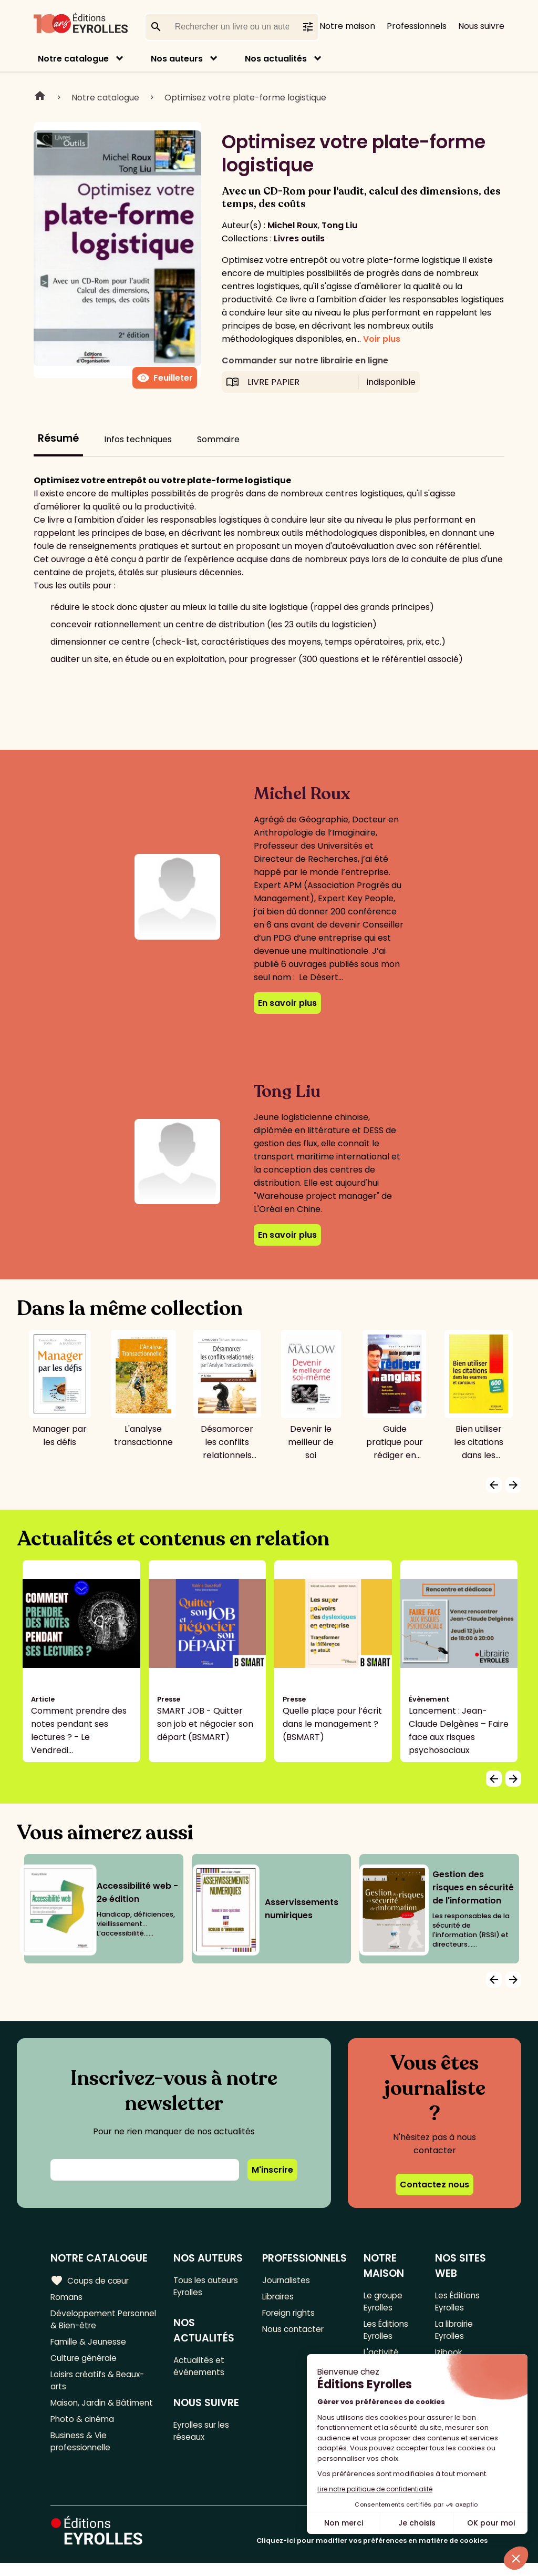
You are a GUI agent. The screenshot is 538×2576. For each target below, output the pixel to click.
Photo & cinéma (83, 2441)
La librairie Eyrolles (455, 2332)
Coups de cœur (90, 2280)
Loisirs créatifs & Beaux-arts (99, 2386)
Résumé (58, 438)
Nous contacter (294, 2332)
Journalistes (287, 2280)
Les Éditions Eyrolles (386, 2332)
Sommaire (218, 439)
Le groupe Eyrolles (383, 2302)
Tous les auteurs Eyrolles (207, 2286)
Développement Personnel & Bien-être (96, 2321)
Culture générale (85, 2363)
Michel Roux (292, 225)
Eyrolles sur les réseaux (204, 2435)
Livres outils (299, 238)
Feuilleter (165, 378)
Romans (67, 2298)
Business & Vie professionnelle (82, 2465)
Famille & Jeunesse (89, 2345)
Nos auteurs (177, 59)
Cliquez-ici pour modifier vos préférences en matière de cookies (372, 2553)
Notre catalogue (73, 59)
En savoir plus (287, 1003)
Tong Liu (339, 225)
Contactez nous (434, 2184)
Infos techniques (138, 439)
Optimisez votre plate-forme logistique (245, 97)
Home (40, 97)
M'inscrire (272, 2170)
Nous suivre (481, 26)
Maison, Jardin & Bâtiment (83, 2417)
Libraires (279, 2298)
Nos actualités (276, 59)
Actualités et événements (200, 2368)
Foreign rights (290, 2315)
